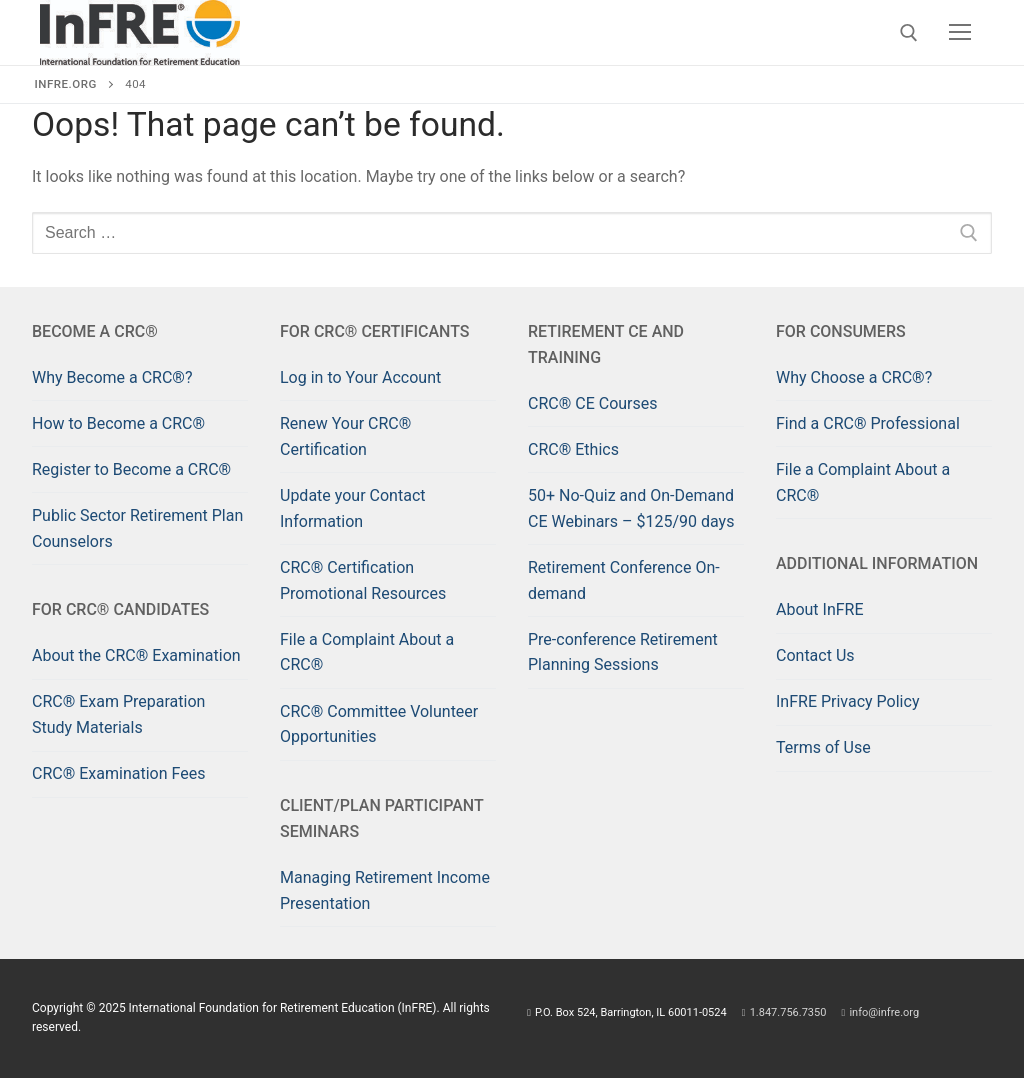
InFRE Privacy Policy (847, 701)
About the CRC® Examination (136, 655)
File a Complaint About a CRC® (367, 652)
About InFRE (820, 609)
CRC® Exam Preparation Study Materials (118, 714)
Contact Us (815, 655)
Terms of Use (823, 747)
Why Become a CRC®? (112, 377)
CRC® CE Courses (593, 403)
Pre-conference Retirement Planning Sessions (623, 652)
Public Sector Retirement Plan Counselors (137, 528)
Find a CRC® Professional (868, 423)
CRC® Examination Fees (118, 773)
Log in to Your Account (360, 377)
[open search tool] (909, 33)
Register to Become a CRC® (131, 469)
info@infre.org (880, 1012)
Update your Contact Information (352, 508)
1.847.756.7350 (785, 1012)
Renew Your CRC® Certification (345, 436)
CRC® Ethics (573, 449)
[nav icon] (960, 33)
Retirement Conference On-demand (624, 580)
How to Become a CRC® (118, 423)
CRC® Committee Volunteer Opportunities (379, 724)
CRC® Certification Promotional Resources (363, 580)
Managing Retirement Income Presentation (385, 890)
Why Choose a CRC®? (854, 377)
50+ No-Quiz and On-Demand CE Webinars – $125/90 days (631, 508)
